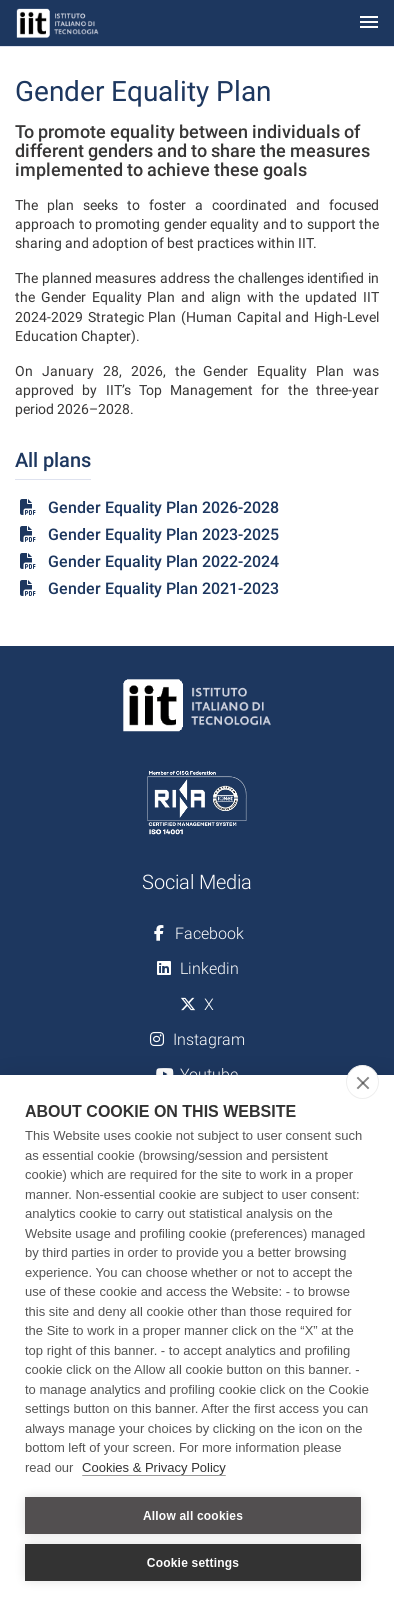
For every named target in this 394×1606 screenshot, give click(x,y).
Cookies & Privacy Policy (154, 1467)
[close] (362, 1082)
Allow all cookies (193, 1516)
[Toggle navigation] (369, 23)
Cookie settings (193, 1563)
